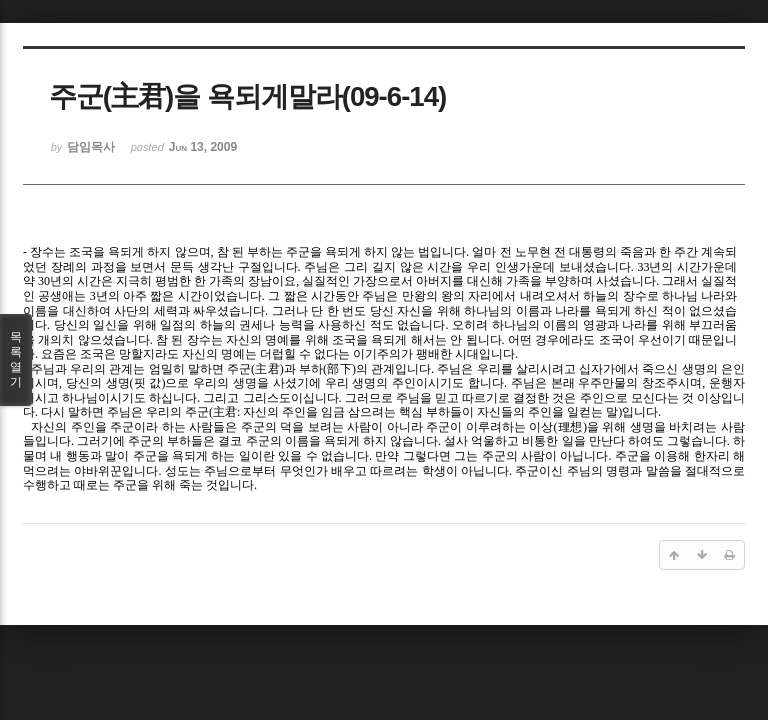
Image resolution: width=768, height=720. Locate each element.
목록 (16, 360)
